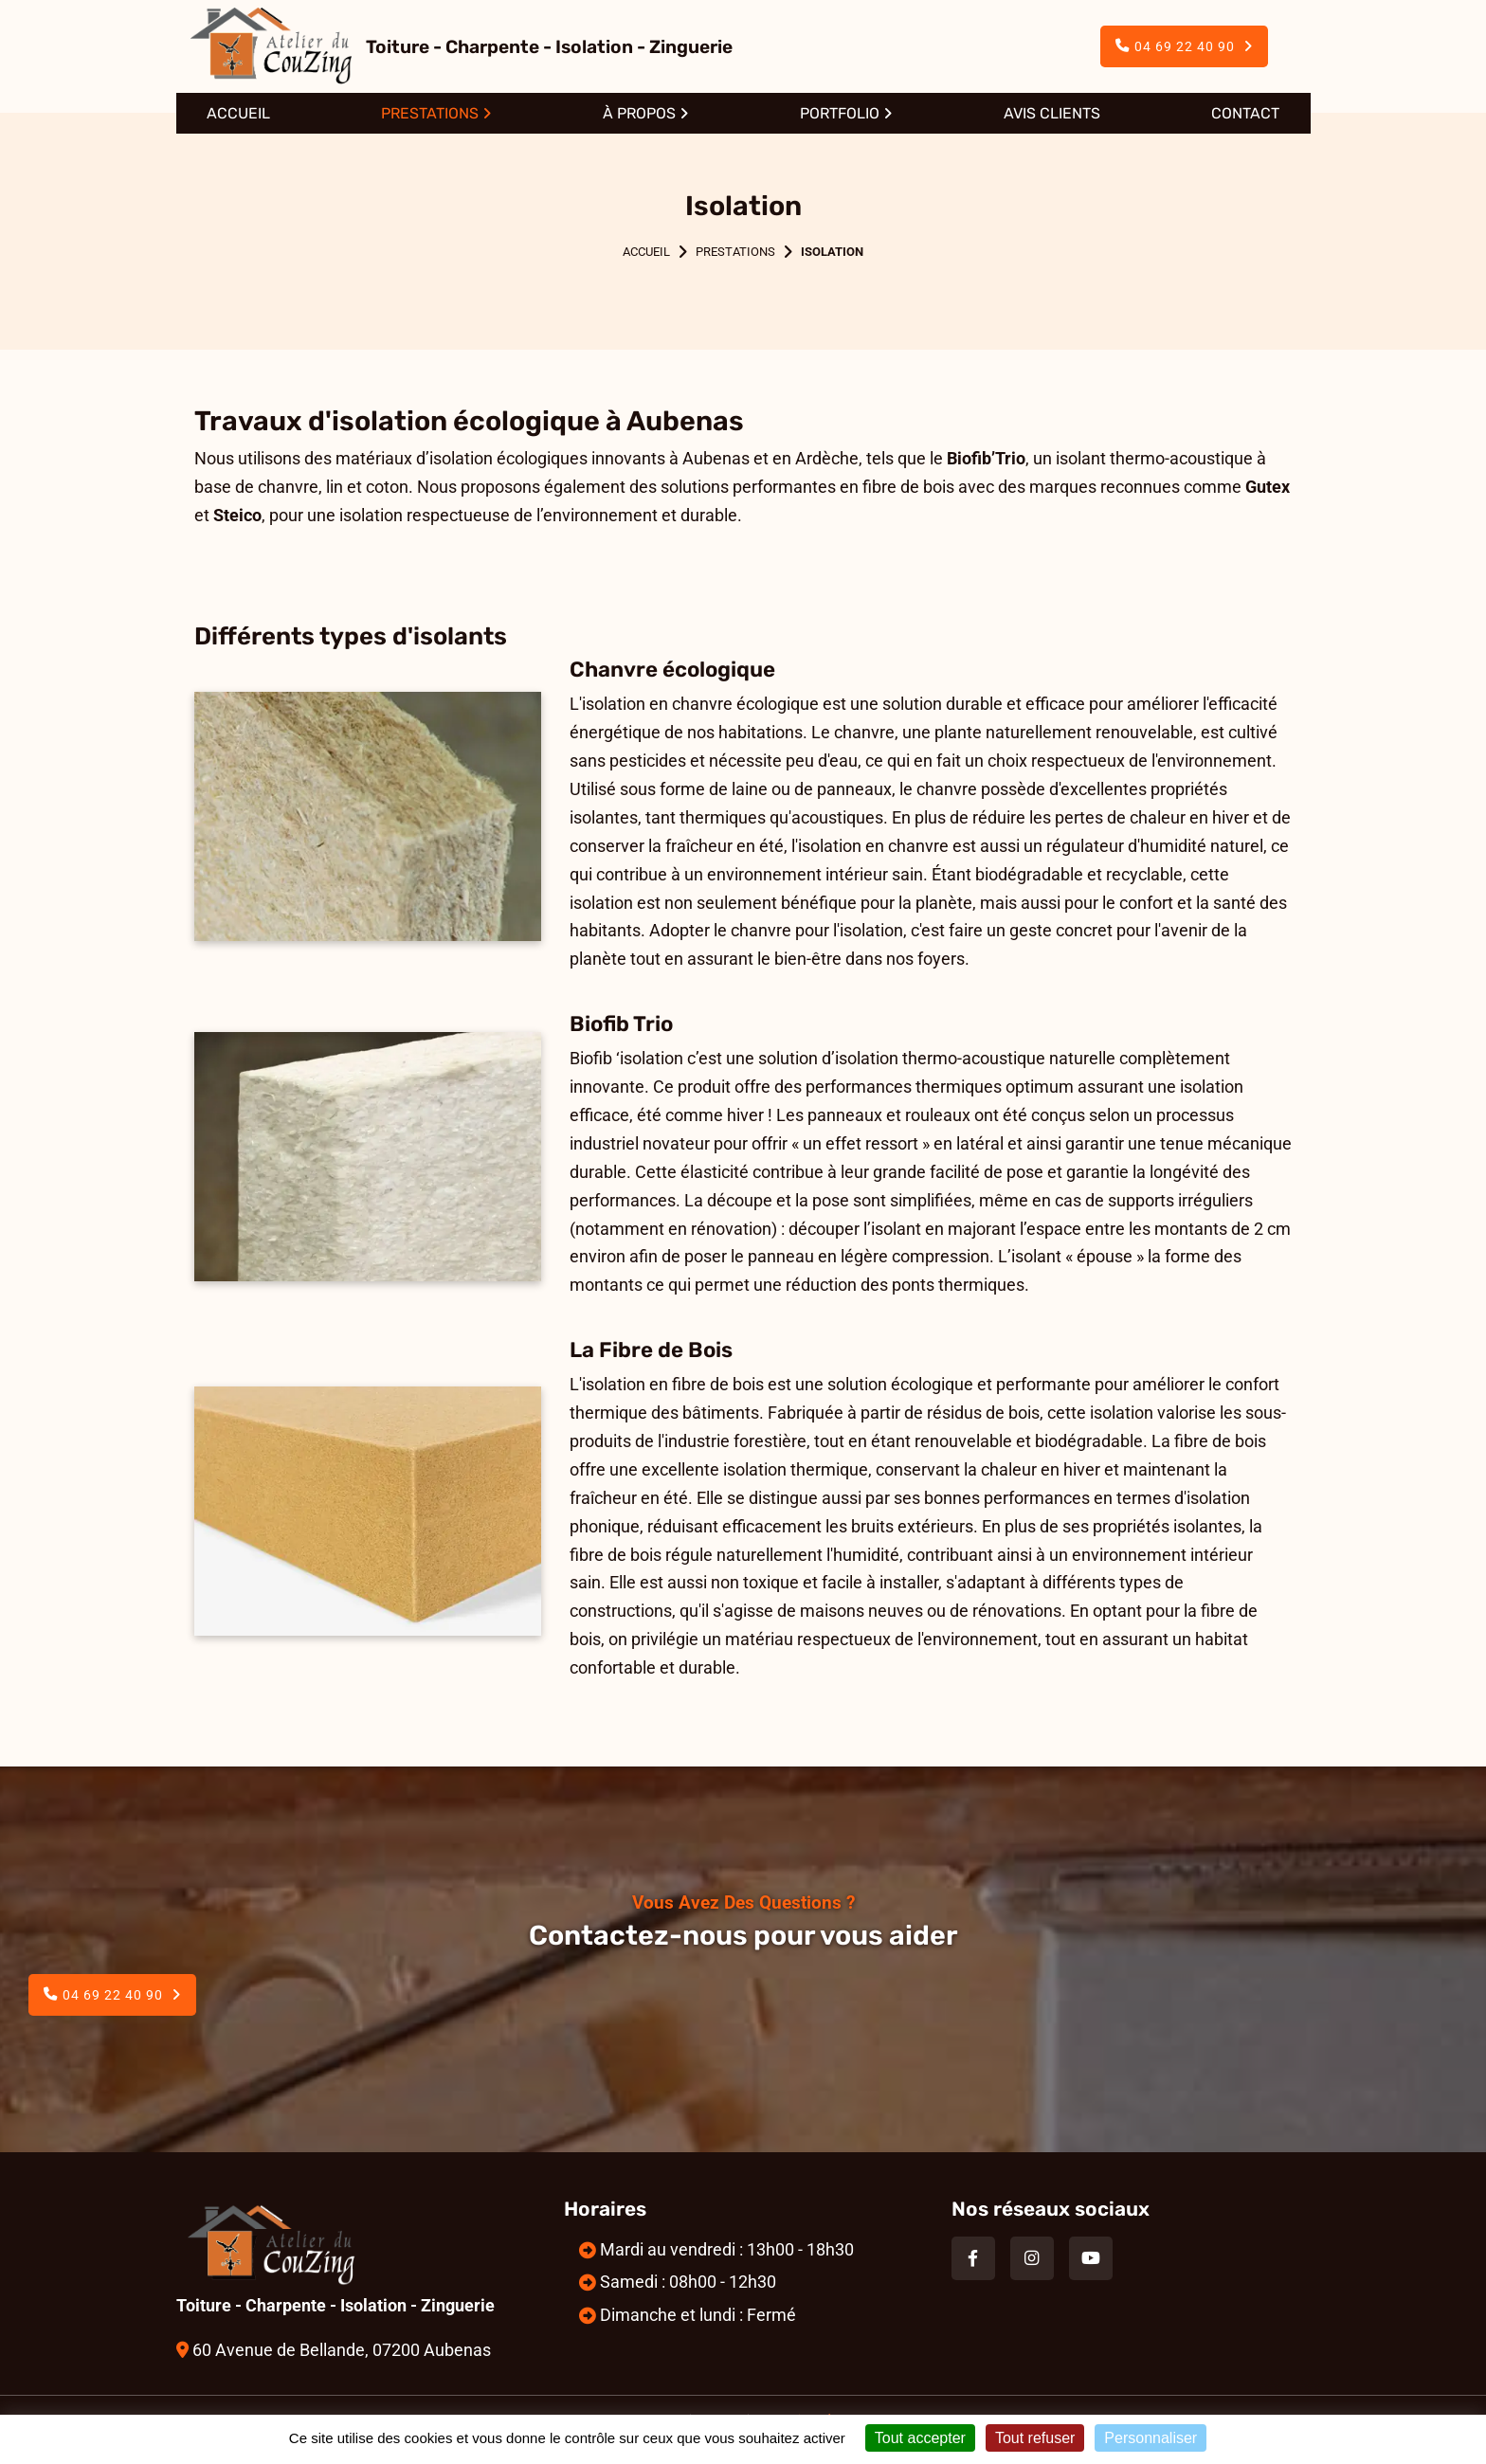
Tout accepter (920, 2438)
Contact (1245, 113)
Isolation (832, 252)
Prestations (735, 252)
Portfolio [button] (839, 113)
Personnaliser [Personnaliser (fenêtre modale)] (1150, 2438)
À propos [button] (639, 113)
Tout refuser (1035, 2438)
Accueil (238, 113)
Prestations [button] (430, 113)
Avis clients (1052, 113)
